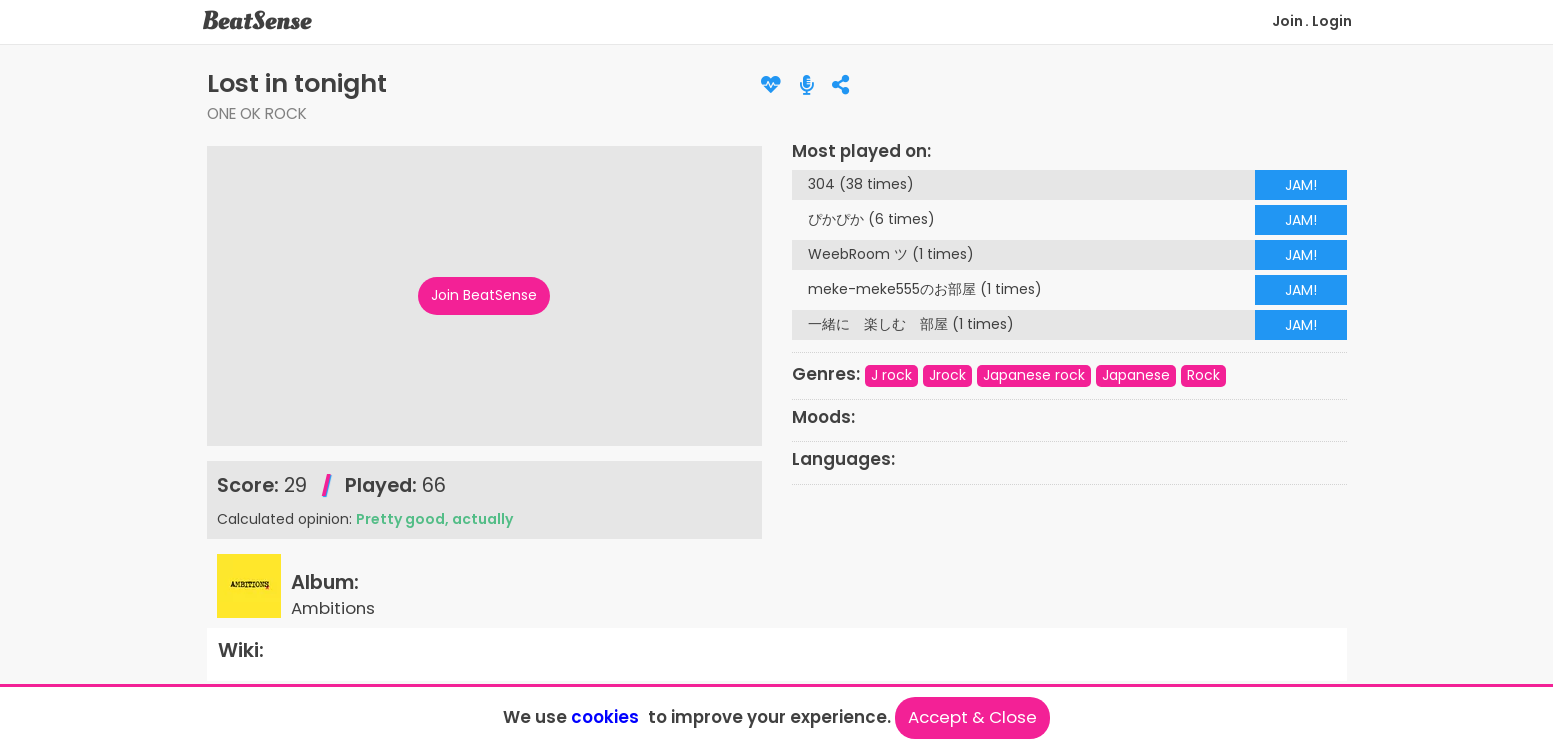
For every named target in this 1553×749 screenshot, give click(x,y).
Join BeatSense (484, 295)
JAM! (1301, 185)
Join (1287, 21)
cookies (605, 717)
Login (1332, 21)
